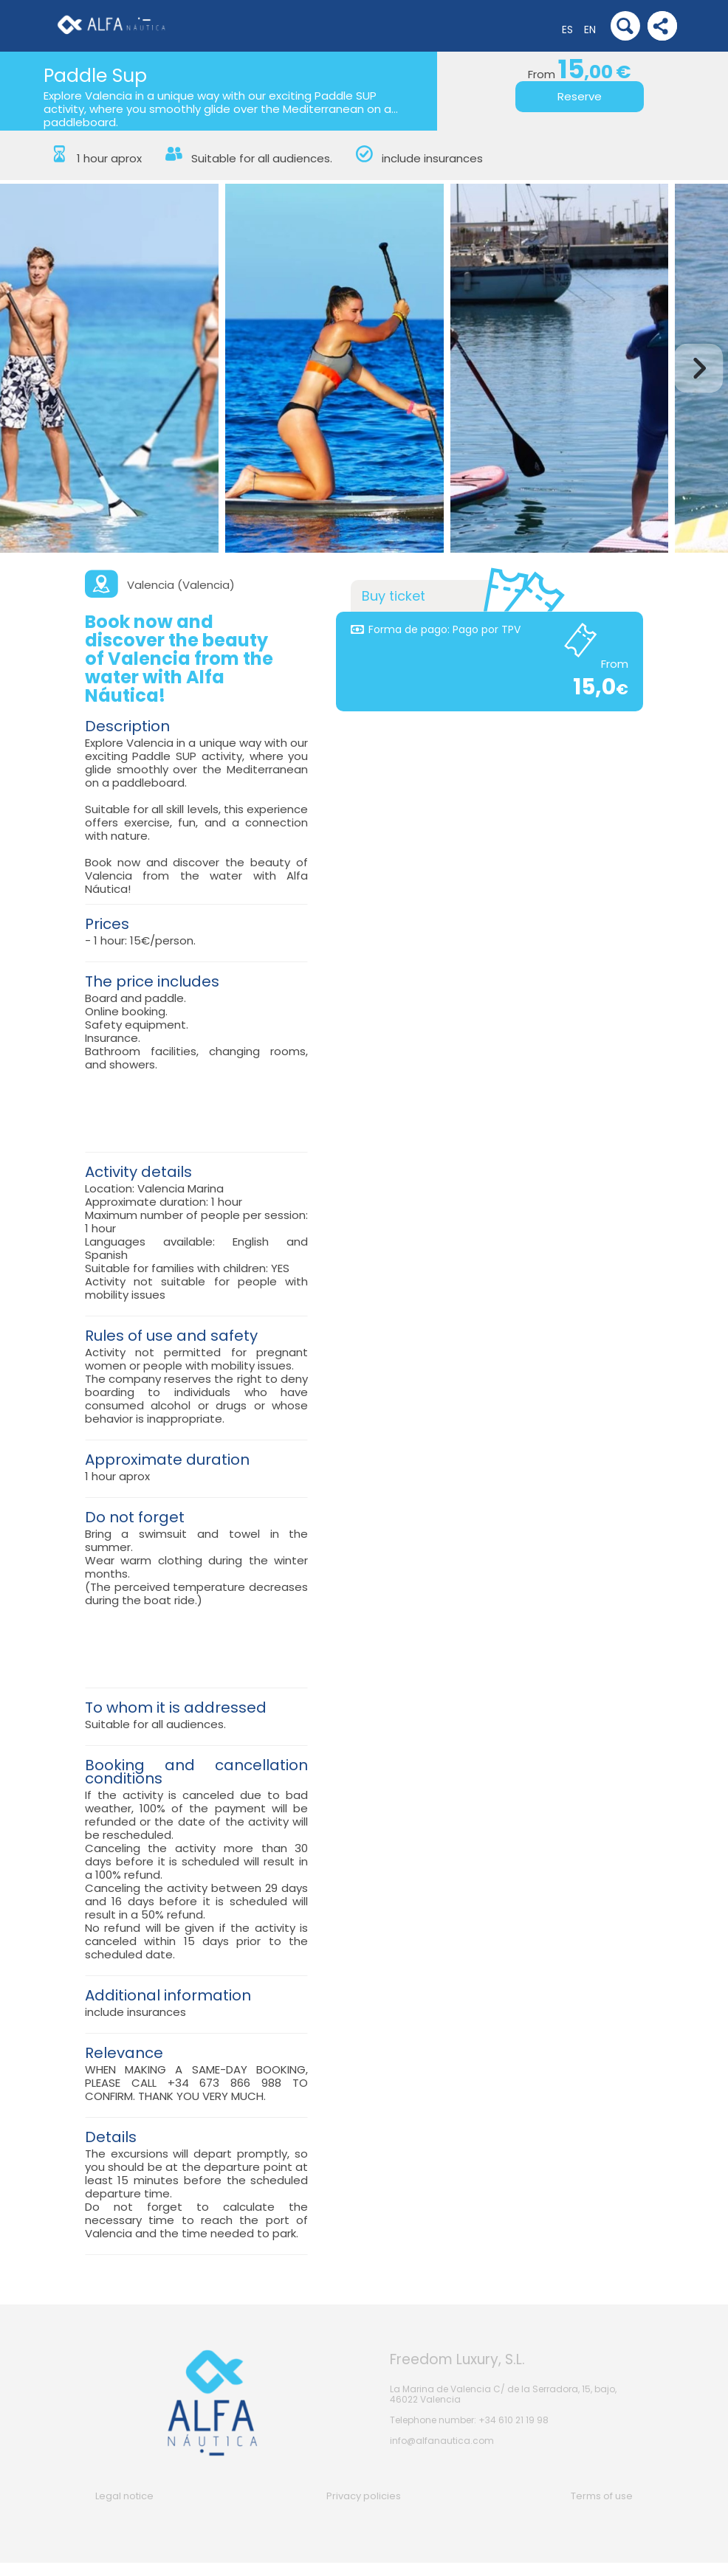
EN (590, 29)
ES (567, 29)
